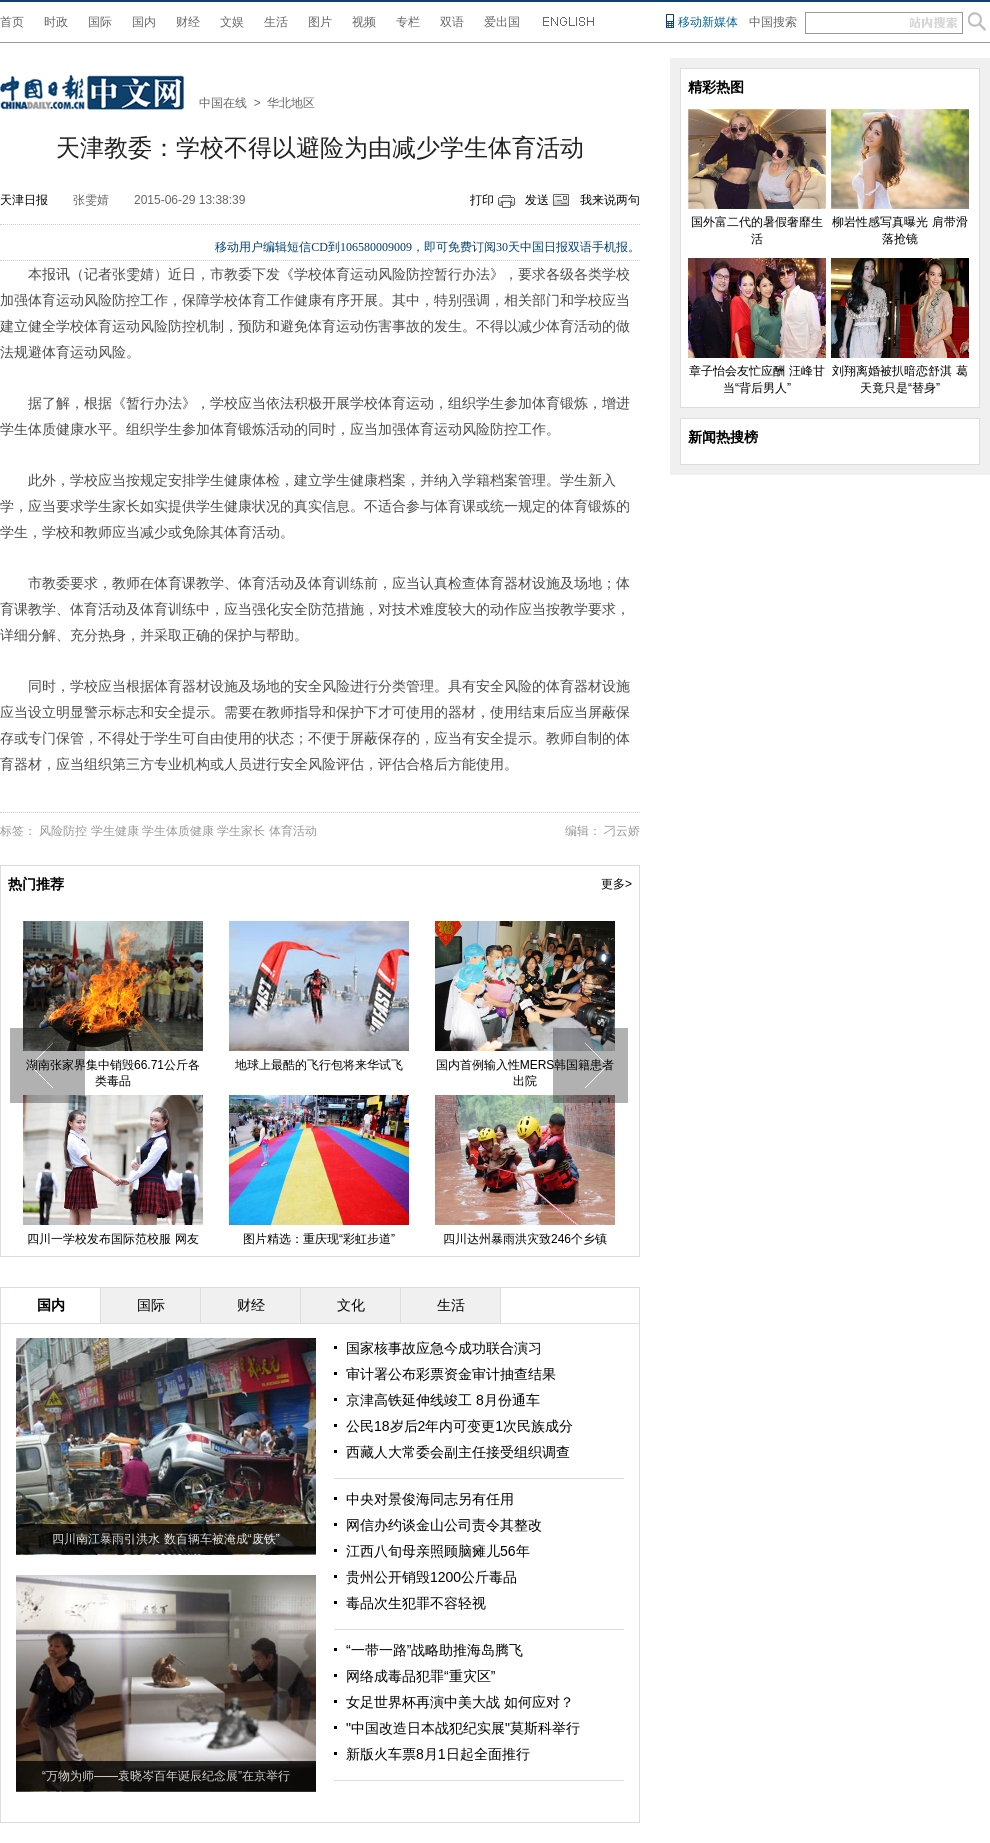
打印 (482, 200)
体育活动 (293, 831)
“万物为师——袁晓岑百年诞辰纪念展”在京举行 (166, 1776)
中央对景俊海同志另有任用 (430, 1499)
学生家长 (241, 831)
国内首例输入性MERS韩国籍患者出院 (525, 1073)
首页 (12, 22)
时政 (56, 22)
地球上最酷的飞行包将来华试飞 (319, 1065)
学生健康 (115, 831)
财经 (188, 22)
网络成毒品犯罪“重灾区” (420, 1676)
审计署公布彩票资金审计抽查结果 (451, 1374)
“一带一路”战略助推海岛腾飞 (434, 1650)
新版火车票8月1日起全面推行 (438, 1754)
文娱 (232, 22)
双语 (452, 22)
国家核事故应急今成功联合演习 (444, 1348)
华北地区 (291, 103)
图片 (320, 22)
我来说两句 (610, 200)
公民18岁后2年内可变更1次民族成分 (459, 1426)
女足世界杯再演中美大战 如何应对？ (460, 1702)
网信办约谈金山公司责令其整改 (444, 1525)
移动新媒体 (708, 22)
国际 (100, 22)
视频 (364, 22)
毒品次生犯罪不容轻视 (416, 1603)
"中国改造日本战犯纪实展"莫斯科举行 (463, 1728)
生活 (276, 22)
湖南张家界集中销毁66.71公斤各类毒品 (113, 1073)
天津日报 (24, 200)
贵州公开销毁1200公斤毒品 (431, 1577)
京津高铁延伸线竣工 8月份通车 (443, 1400)
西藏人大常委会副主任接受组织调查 (458, 1452)
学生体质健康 (178, 831)
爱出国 (502, 22)
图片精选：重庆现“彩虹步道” (319, 1239)
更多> (616, 884)
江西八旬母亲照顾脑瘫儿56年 (438, 1551)
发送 (537, 200)
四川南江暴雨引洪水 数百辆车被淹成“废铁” (165, 1539)
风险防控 (63, 831)
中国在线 (223, 103)
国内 (144, 22)
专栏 (408, 22)
